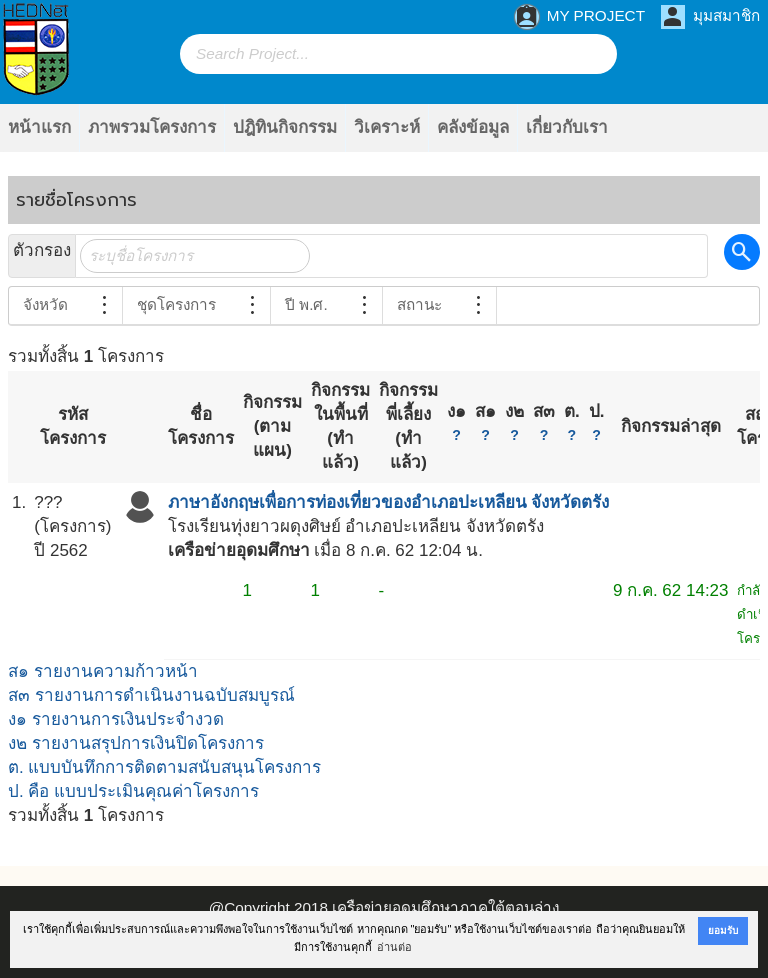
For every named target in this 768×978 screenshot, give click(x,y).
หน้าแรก (39, 127)
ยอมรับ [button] (723, 930)
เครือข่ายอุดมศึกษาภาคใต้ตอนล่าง (445, 907)
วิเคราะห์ (387, 127)
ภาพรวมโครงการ (152, 127)
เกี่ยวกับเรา (567, 127)
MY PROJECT (580, 17)
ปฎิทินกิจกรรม (285, 127)
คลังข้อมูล (473, 127)
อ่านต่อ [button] (394, 947)
